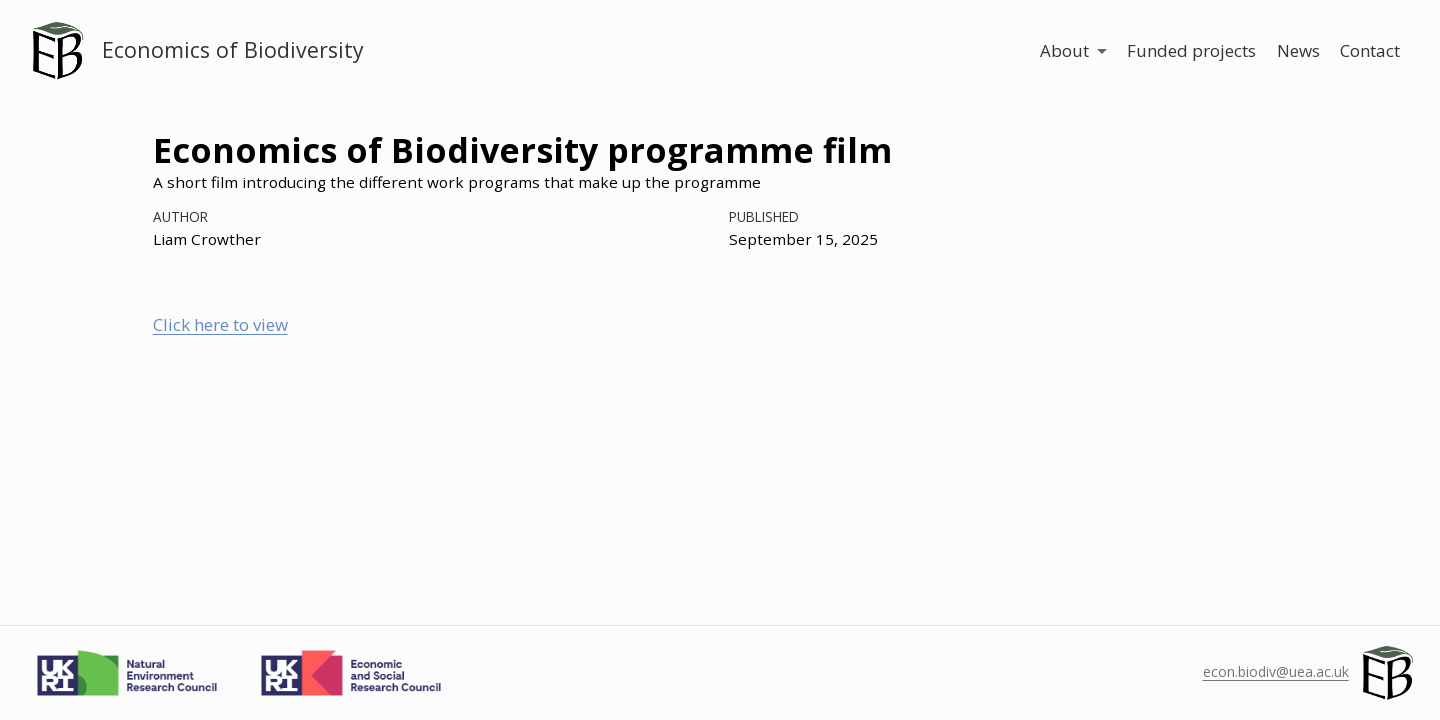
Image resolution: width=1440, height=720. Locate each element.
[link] (1073, 51)
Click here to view (220, 324)
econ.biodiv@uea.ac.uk (1276, 671)
